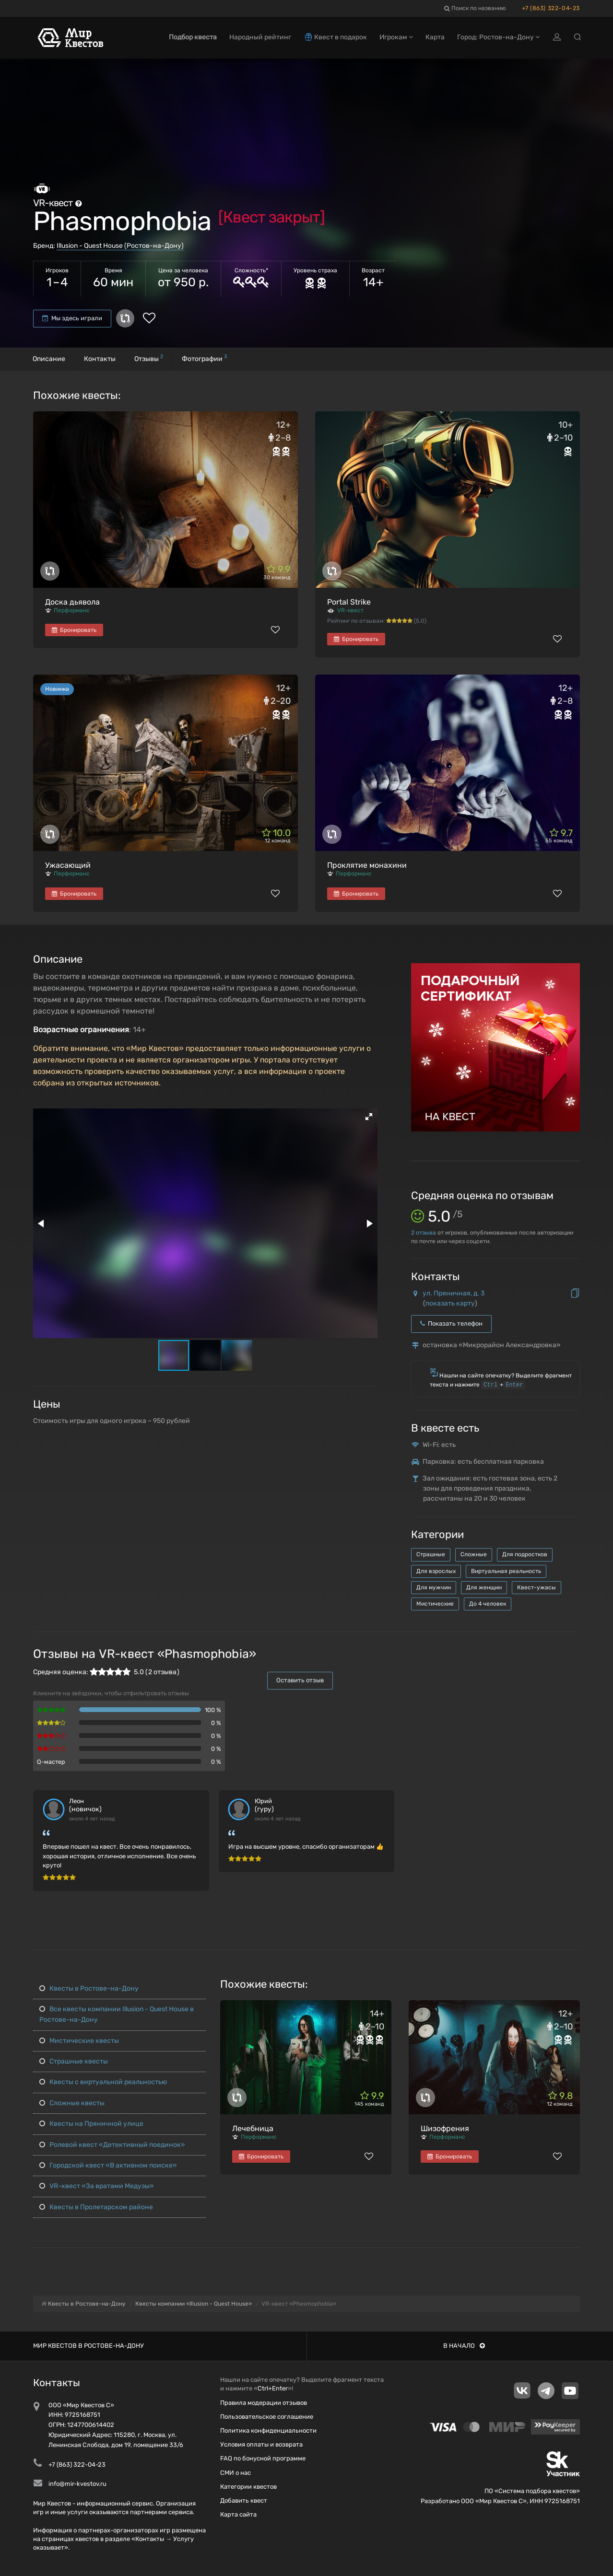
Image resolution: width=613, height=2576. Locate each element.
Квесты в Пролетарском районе (96, 2207)
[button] (369, 1116)
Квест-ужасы (536, 1587)
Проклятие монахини (367, 865)
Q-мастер (51, 1761)
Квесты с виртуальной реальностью (103, 2082)
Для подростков (524, 1554)
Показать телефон (451, 1323)
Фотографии (204, 357)
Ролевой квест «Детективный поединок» (112, 2145)
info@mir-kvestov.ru (77, 2483)
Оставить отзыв (300, 1680)
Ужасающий (68, 865)
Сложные (473, 1554)
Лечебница (252, 2128)
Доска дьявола (72, 601)
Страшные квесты (73, 2061)
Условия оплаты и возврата (261, 2444)
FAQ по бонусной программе (263, 2458)
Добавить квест (243, 2500)
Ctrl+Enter (273, 2388)
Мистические (435, 1603)
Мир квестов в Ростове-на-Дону (88, 2345)
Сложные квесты (72, 2103)
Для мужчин (433, 1587)
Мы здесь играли (72, 318)
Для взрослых (436, 1571)
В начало (464, 2345)
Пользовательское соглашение (266, 2416)
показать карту (450, 1303)
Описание (49, 359)
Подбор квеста (193, 37)
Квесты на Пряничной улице (91, 2124)
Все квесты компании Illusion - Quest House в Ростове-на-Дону (116, 2014)
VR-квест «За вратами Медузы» (96, 2186)
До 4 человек (487, 1603)
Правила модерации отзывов (263, 2402)
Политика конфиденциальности (268, 2430)
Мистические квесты (79, 2041)
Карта (435, 37)
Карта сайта (238, 2514)
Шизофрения (445, 2128)
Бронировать (74, 630)
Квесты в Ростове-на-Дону (89, 1988)
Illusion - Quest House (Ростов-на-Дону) (120, 246)
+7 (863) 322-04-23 (551, 8)
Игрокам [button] (396, 37)
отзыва (423, 1232)
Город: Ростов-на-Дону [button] (498, 37)
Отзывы (148, 357)
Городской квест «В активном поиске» (108, 2165)
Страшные (430, 1554)
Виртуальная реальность (506, 1571)
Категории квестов (248, 2486)
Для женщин (484, 1587)
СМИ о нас (235, 2472)
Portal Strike (349, 601)
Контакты (100, 359)
